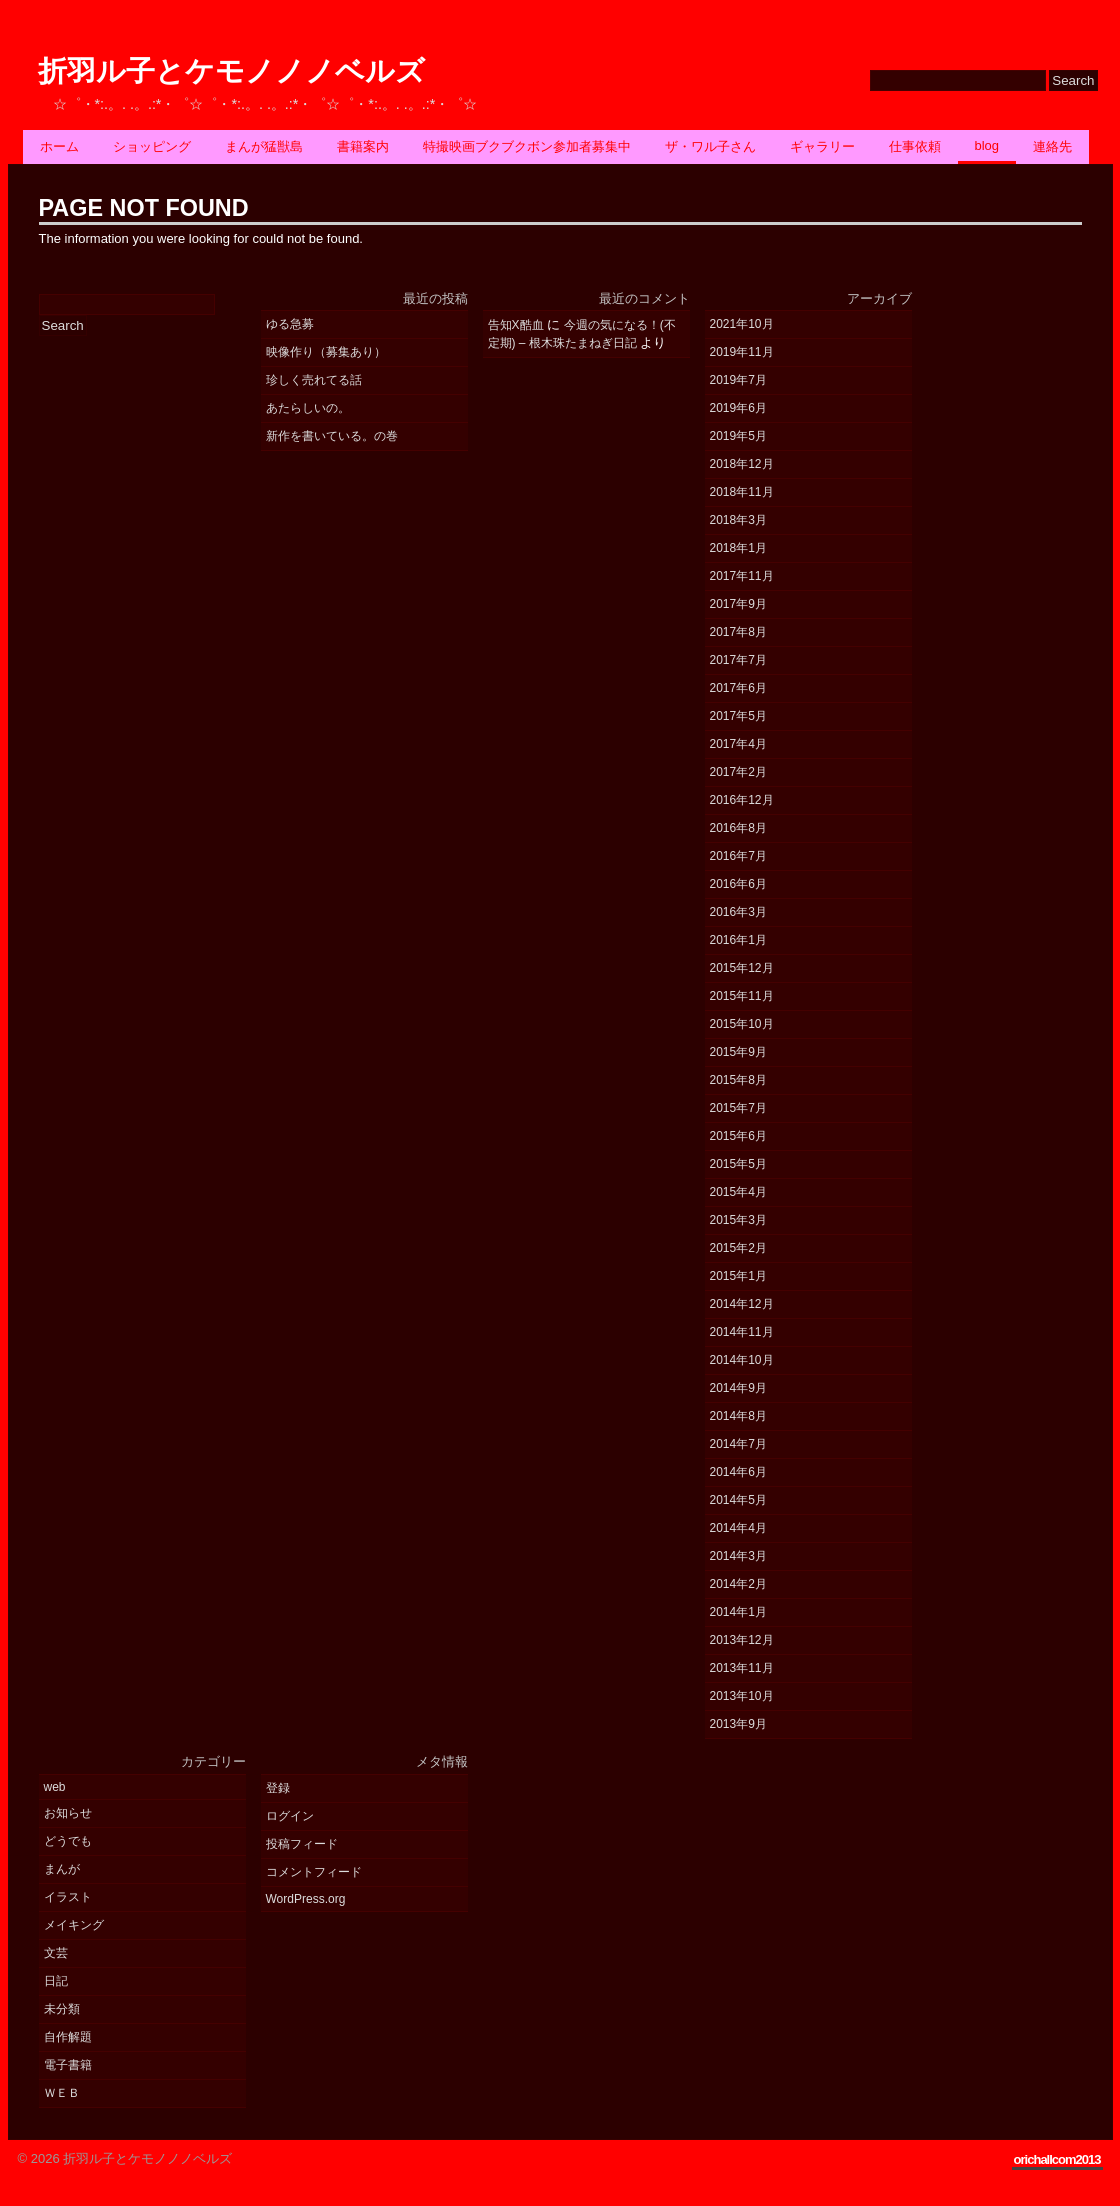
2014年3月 (738, 1556)
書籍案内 (363, 146)
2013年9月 (738, 1724)
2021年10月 (742, 324)
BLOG (987, 145)
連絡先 (1052, 146)
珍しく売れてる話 (314, 380)
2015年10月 (742, 1024)
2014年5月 (738, 1500)
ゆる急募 (290, 324)
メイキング (74, 1925)
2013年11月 (742, 1668)
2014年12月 (742, 1304)
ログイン (290, 1816)
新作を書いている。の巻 (332, 436)
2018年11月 (742, 492)
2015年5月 (738, 1164)
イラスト (68, 1897)
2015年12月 (742, 968)
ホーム (59, 146)
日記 (56, 1981)
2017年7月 (738, 660)
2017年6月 (738, 688)
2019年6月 (738, 408)
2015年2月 (738, 1248)
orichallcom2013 (1057, 2159)
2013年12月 (742, 1640)
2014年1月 (738, 1612)
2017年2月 (738, 772)
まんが (62, 1869)
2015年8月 (738, 1080)
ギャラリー (822, 146)
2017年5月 (738, 716)
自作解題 (68, 2037)
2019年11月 (742, 352)
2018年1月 (738, 548)
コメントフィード (314, 1872)
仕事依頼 (915, 146)
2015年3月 (738, 1220)
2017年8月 (738, 632)
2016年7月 (738, 856)
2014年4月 (738, 1528)
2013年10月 (742, 1696)
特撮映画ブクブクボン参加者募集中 (527, 146)
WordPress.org (306, 1899)
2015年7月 (738, 1108)
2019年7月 (738, 380)
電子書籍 (68, 2065)
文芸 (56, 1953)
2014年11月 (742, 1332)
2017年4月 (738, 744)
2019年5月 (738, 436)
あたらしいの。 (308, 408)
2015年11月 (742, 996)
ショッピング (152, 146)
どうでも (68, 1841)
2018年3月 (738, 520)
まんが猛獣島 (264, 146)
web (55, 1787)
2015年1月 (738, 1276)
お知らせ (68, 1813)
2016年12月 (742, 800)
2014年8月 (738, 1416)
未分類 (62, 2009)
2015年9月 (738, 1052)
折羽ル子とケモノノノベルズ (231, 71)
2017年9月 (738, 604)
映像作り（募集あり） (326, 352)
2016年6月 (738, 884)
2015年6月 (738, 1136)
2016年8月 (738, 828)
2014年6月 (738, 1472)
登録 (278, 1788)
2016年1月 (738, 940)
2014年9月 (738, 1388)
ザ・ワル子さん (710, 146)
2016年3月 (738, 912)
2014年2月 (738, 1584)
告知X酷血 (516, 325)
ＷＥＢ (62, 2093)
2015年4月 (738, 1192)
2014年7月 (738, 1444)
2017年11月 (742, 576)
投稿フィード (302, 1844)
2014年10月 (742, 1360)
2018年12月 (742, 464)
